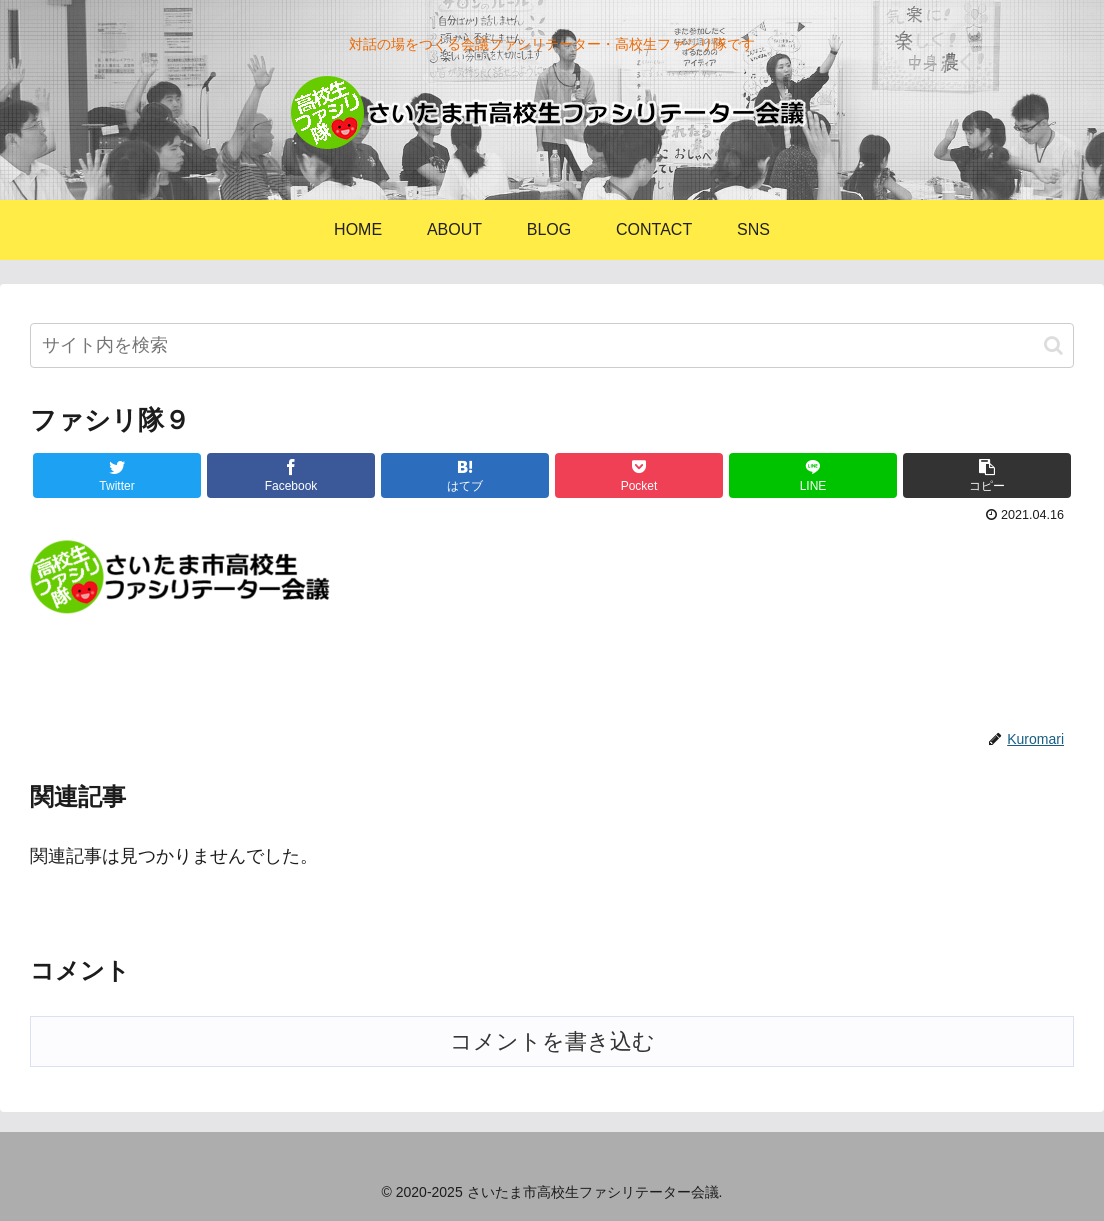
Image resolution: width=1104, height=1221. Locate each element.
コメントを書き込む (552, 1041)
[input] (552, 345)
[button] (1053, 345)
